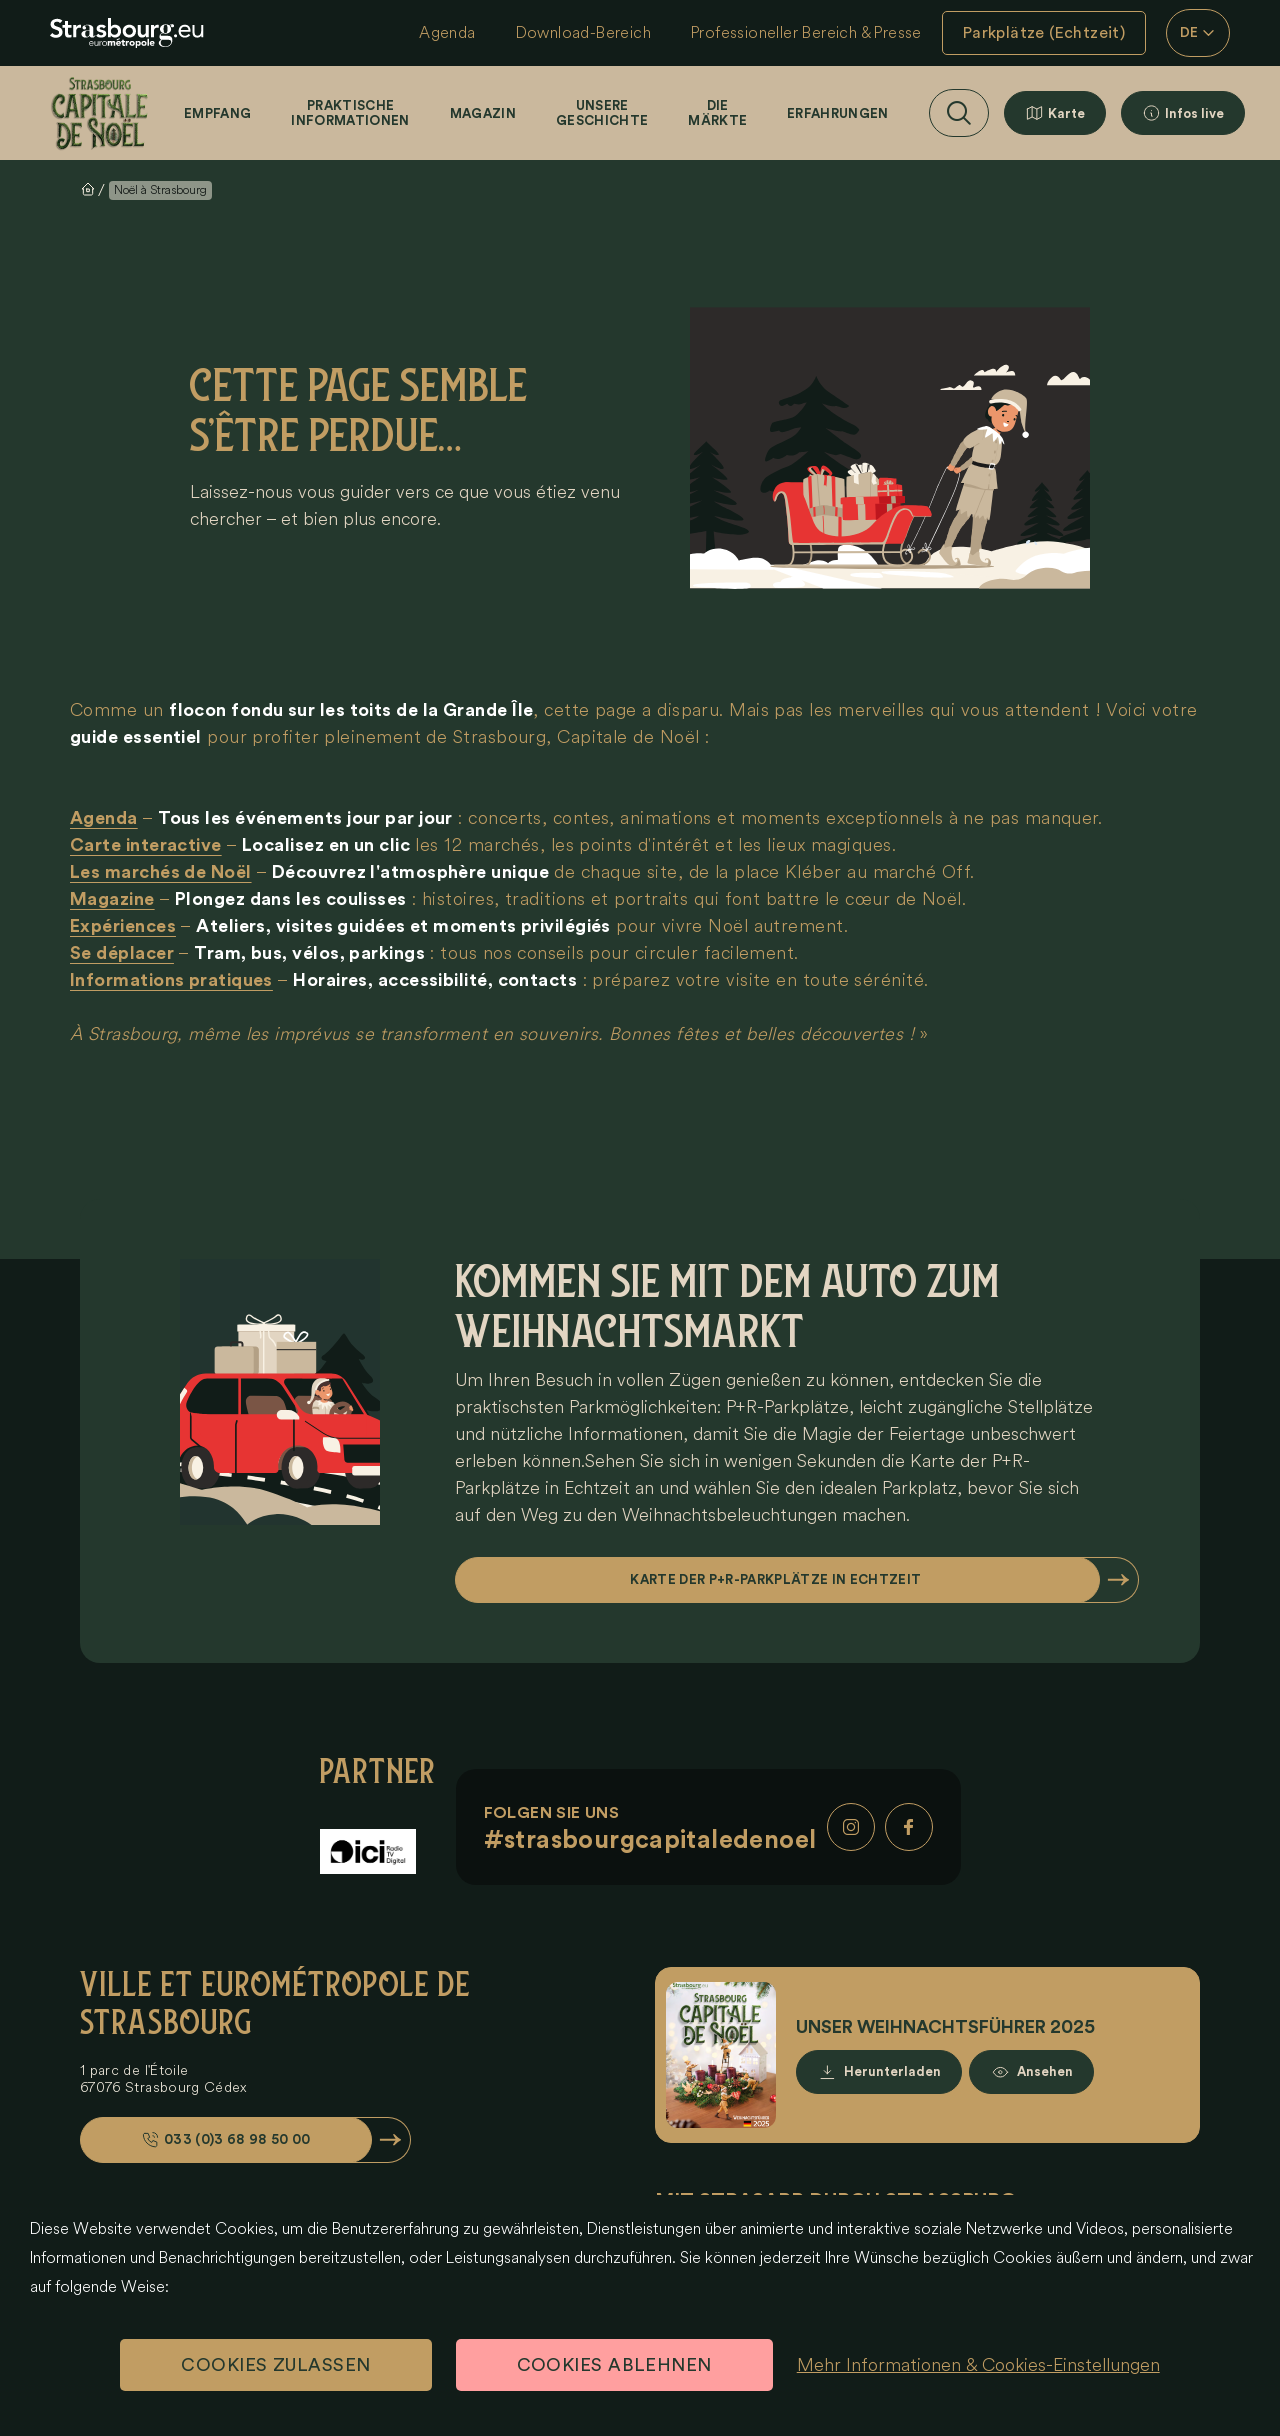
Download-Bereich (583, 33)
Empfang (217, 113)
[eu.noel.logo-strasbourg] (127, 33)
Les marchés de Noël (161, 872)
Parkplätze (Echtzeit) (1044, 33)
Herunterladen (892, 2071)
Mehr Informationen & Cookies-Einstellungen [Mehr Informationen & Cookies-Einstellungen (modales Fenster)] (978, 2365)
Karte (1066, 113)
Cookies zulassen (275, 2365)
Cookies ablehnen (614, 2365)
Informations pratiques (171, 980)
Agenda (447, 33)
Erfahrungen (838, 113)
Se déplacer (122, 953)
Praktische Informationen (350, 113)
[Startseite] (99, 113)
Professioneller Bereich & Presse (806, 33)
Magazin (483, 113)
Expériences (123, 926)
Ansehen (1045, 2071)
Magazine (112, 899)
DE (1198, 33)
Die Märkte (717, 113)
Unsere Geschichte (602, 113)
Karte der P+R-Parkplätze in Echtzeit (777, 1579)
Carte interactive (146, 845)
